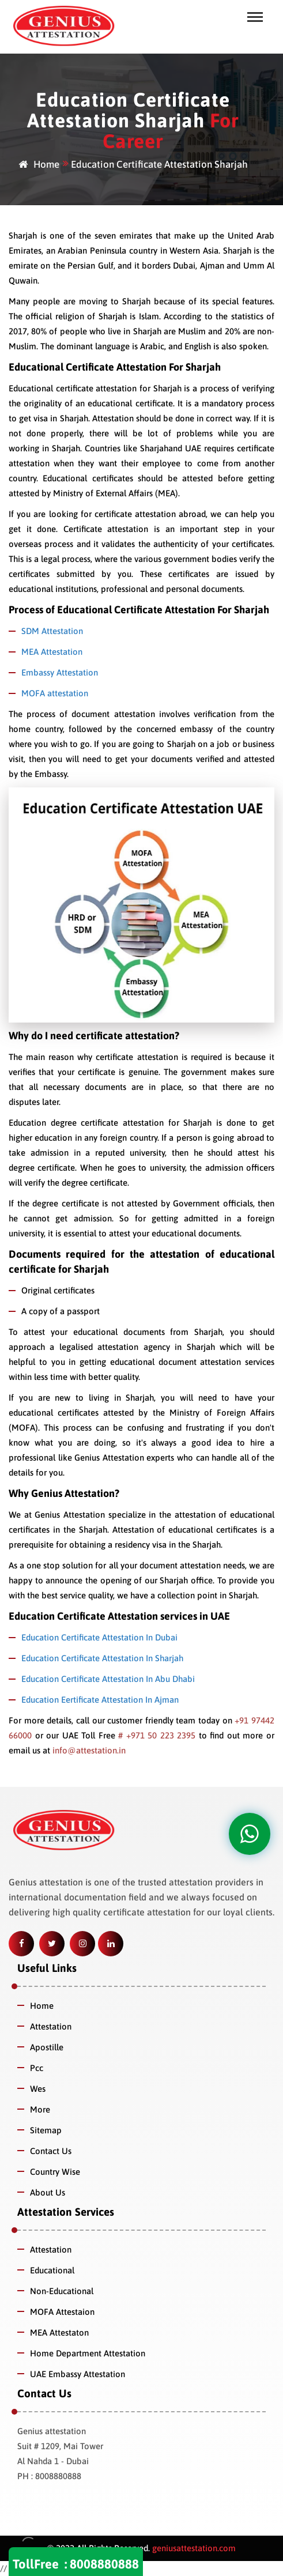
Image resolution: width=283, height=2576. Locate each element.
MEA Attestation (51, 652)
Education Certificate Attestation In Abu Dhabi (108, 1679)
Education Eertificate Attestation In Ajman (100, 1699)
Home (38, 164)
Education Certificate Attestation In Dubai (99, 1637)
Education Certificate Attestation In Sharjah (102, 1658)
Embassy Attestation (59, 672)
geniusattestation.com (193, 2548)
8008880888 (104, 2563)
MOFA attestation (54, 693)
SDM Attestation (52, 631)
